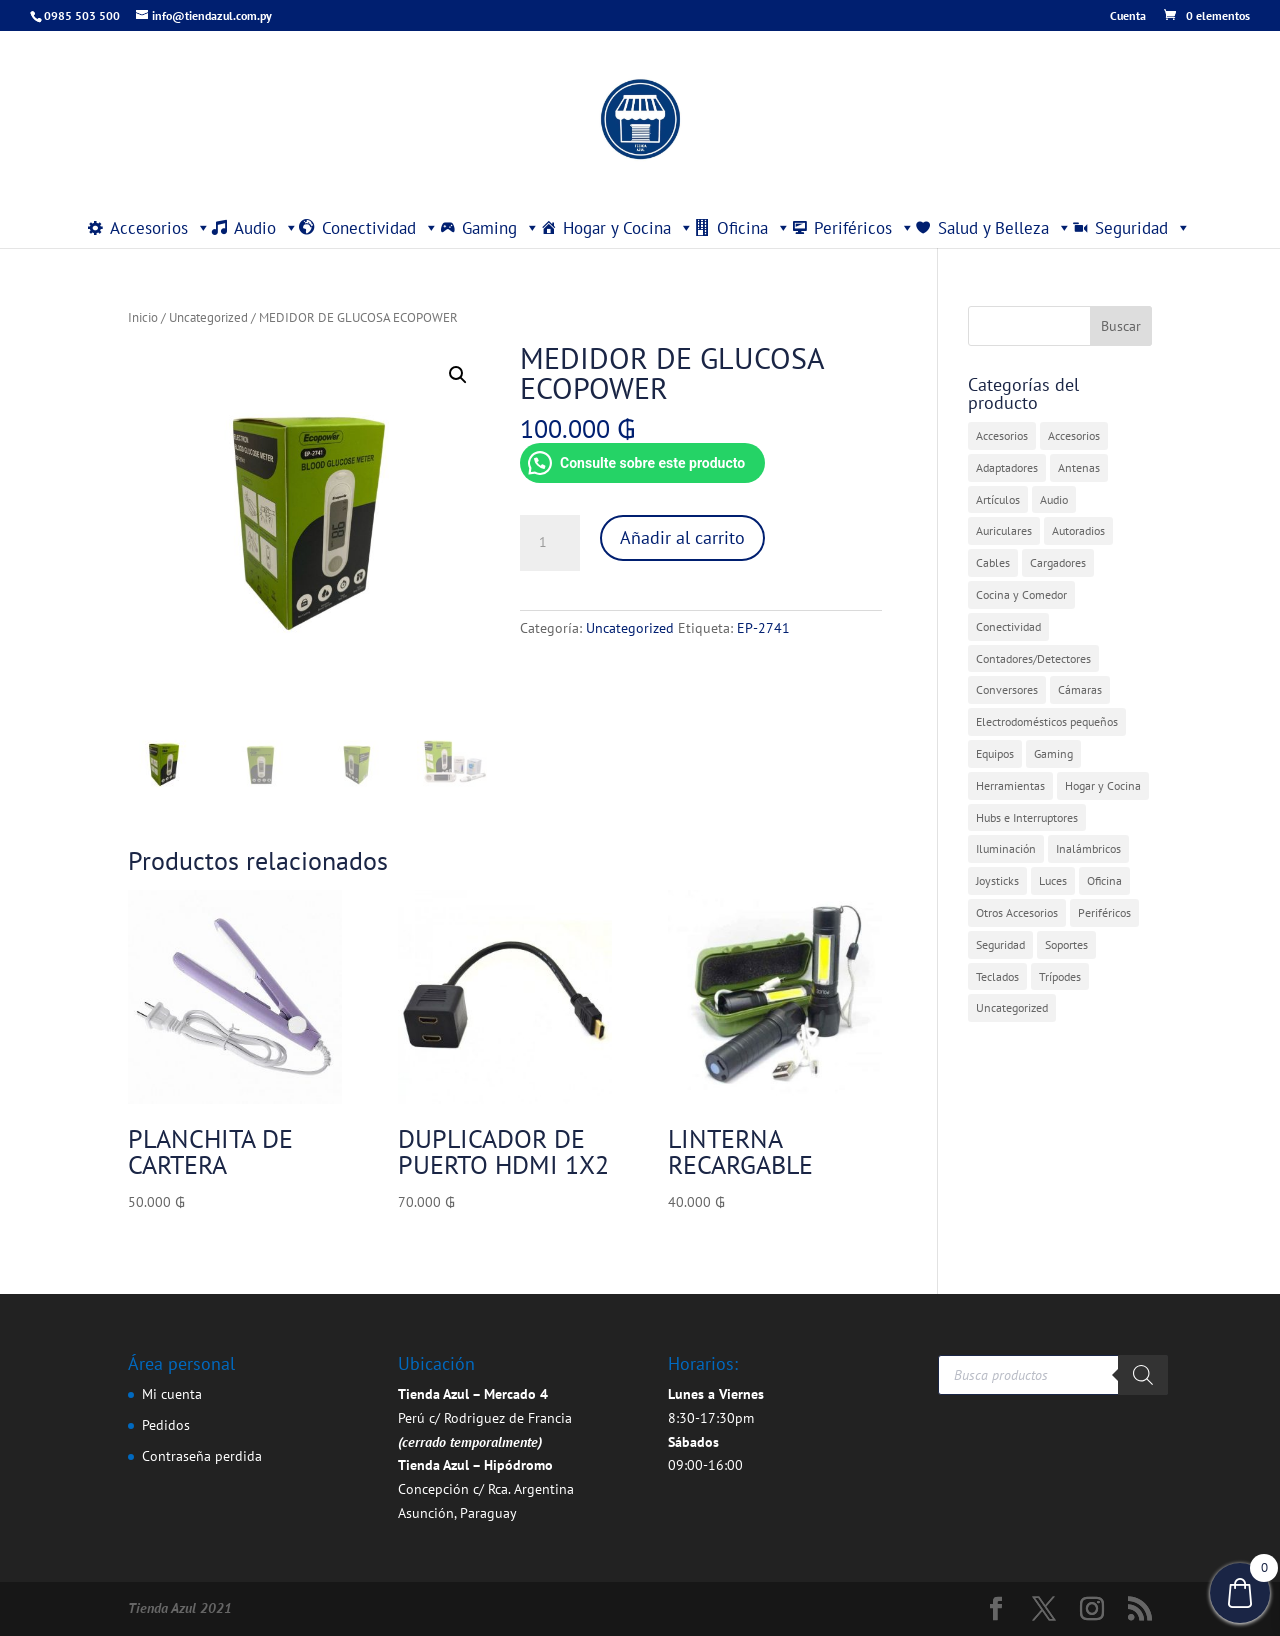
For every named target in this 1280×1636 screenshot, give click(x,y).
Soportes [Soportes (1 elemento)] (1066, 944)
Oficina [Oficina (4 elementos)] (1104, 880)
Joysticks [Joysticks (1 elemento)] (997, 880)
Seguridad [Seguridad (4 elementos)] (1000, 944)
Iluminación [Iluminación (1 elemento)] (1006, 848)
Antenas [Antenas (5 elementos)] (1079, 467)
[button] (458, 375)
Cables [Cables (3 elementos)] (993, 562)
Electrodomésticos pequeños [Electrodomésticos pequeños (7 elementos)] (1047, 721)
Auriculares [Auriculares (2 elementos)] (1004, 530)
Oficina (754, 228)
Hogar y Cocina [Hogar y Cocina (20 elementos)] (1103, 785)
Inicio (143, 317)
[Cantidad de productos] (550, 543)
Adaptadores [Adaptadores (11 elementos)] (1007, 467)
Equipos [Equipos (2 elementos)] (995, 753)
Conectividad (380, 228)
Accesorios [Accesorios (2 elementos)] (1074, 435)
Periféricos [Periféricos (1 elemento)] (1104, 912)
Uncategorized (208, 317)
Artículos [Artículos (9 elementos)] (998, 499)
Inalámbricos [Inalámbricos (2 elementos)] (1088, 848)
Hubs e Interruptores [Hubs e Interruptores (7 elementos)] (1027, 817)
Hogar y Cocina (628, 228)
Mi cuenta (172, 1394)
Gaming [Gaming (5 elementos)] (1053, 753)
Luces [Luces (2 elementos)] (1053, 880)
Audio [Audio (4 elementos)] (1054, 499)
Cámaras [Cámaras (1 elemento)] (1080, 689)
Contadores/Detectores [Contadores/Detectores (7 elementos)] (1033, 658)
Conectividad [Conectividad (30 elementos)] (1008, 626)
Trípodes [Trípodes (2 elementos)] (1060, 976)
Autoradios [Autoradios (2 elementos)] (1078, 530)
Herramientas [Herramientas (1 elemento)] (1010, 785)
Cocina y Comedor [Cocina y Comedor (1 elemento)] (1021, 594)
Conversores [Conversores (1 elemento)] (1007, 689)
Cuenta (1128, 16)
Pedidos (166, 1425)
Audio (266, 228)
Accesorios (160, 228)
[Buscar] (1143, 1375)
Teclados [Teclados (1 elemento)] (997, 976)
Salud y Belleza (1005, 228)
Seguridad (1143, 228)
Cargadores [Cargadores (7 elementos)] (1058, 562)
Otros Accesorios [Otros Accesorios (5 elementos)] (1017, 912)
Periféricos (864, 228)
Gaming (501, 228)
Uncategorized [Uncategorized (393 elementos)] (1012, 1007)
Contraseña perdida (202, 1456)
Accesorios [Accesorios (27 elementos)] (1002, 435)
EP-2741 (763, 628)
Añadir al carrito (682, 537)
